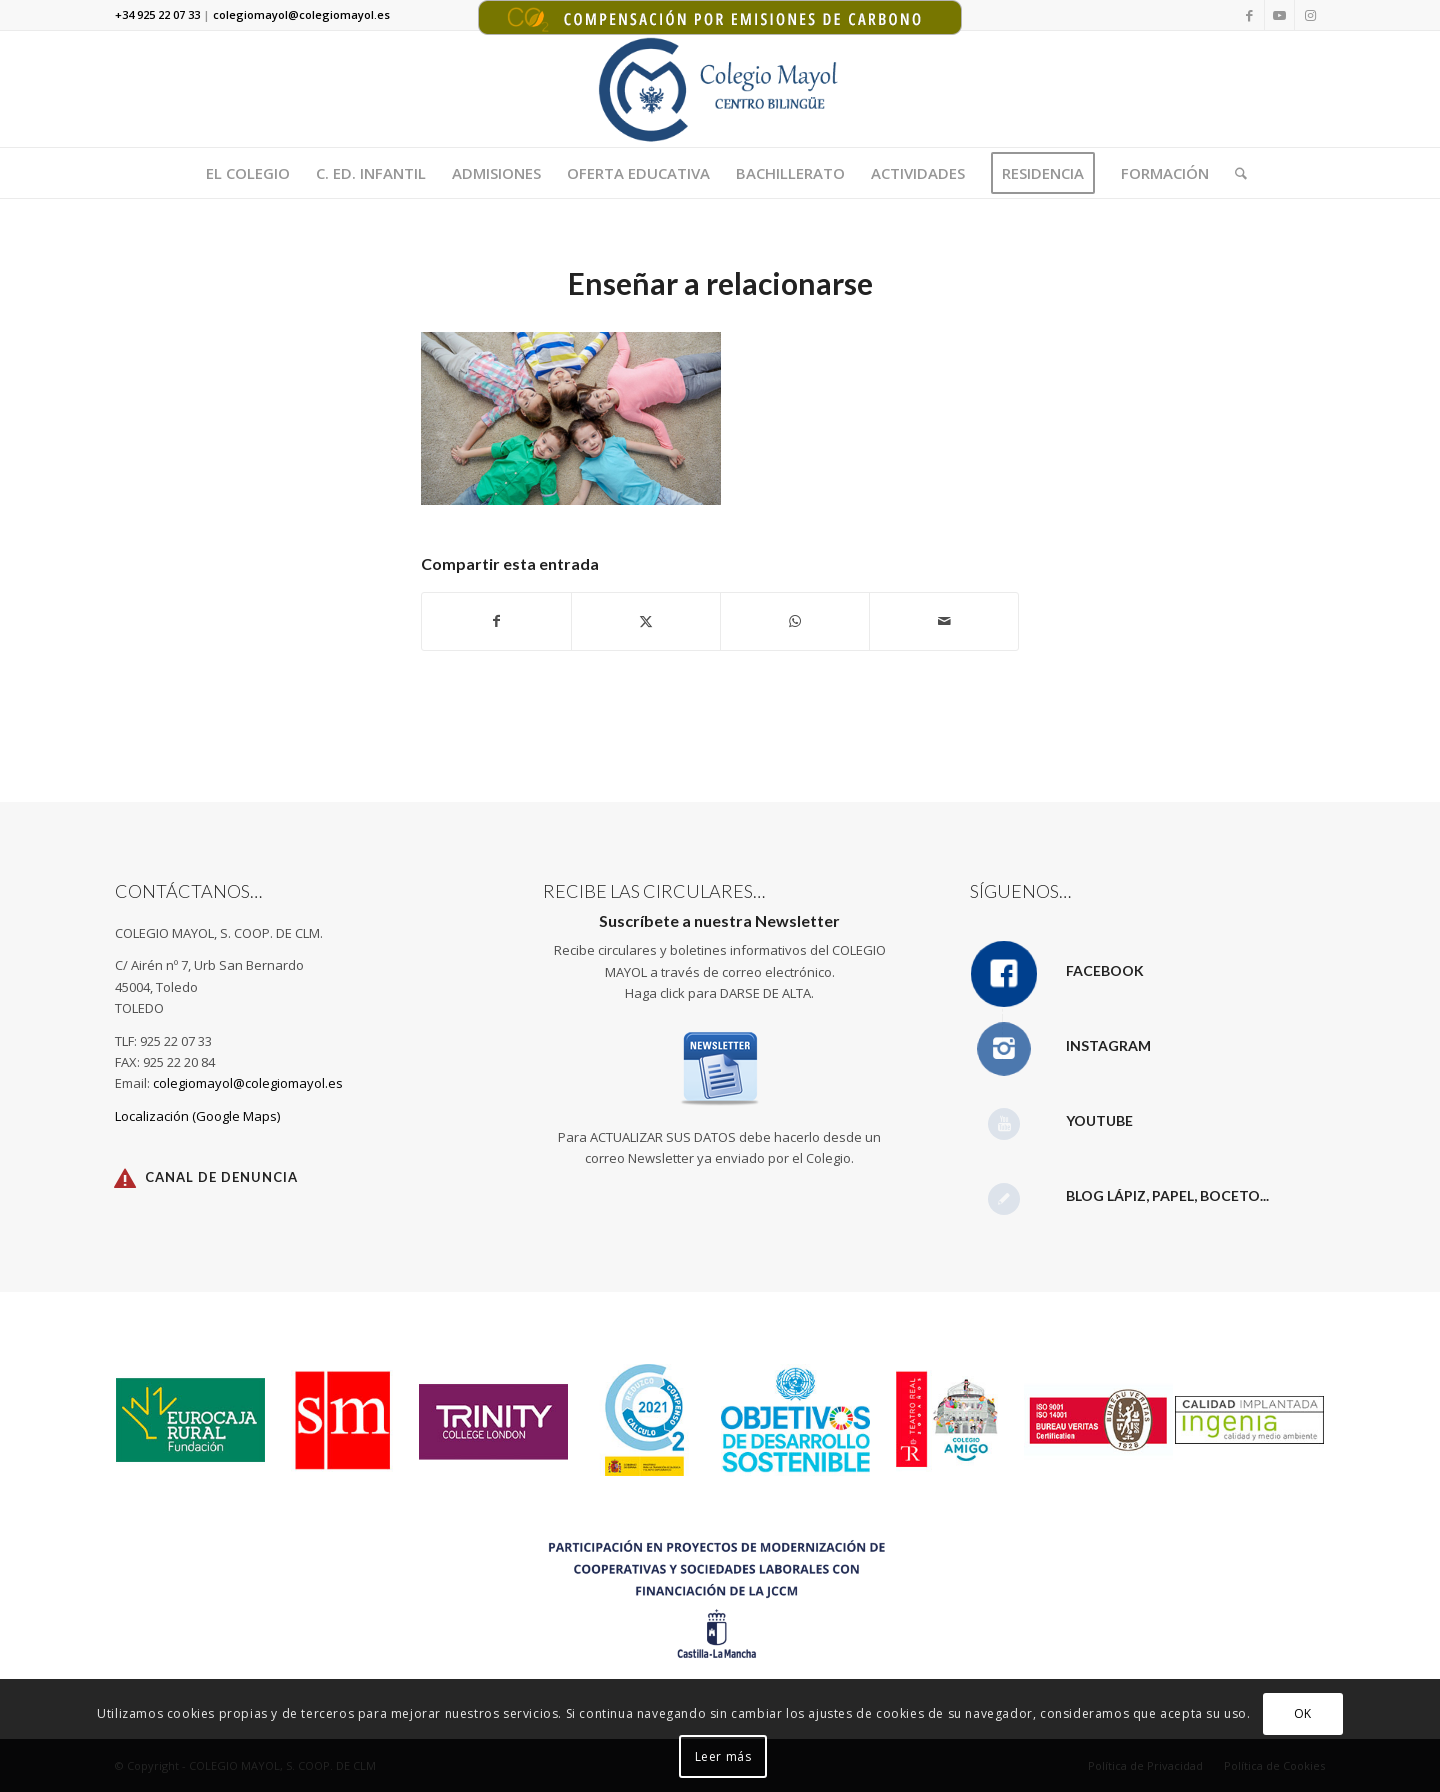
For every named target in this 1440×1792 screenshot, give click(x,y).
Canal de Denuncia (221, 1177)
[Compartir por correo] (944, 621)
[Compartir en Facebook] (496, 621)
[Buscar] (1234, 173)
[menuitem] (248, 173)
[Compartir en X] (646, 621)
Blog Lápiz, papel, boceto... (1167, 1195)
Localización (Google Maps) (197, 1116)
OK (1303, 1713)
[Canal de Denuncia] (125, 1178)
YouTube (1099, 1120)
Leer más (723, 1756)
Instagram (1108, 1045)
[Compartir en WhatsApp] (795, 621)
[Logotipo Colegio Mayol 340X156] (720, 89)
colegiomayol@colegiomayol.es (248, 1083)
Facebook (1105, 970)
